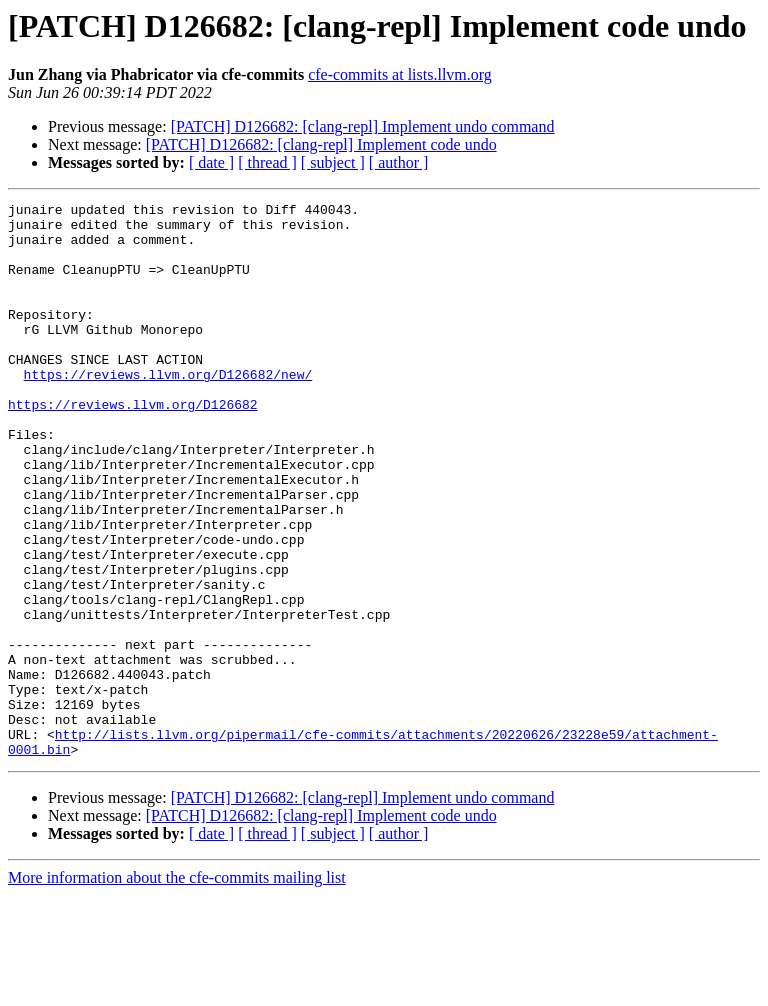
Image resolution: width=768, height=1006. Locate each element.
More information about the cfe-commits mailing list (177, 988)
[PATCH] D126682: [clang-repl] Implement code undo (321, 144)
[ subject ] (333, 162)
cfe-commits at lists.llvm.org (400, 74)
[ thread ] (267, 162)
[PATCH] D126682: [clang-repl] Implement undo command (363, 126)
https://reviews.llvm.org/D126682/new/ (168, 410)
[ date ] (211, 162)
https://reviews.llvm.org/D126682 (133, 446)
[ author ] (399, 162)
